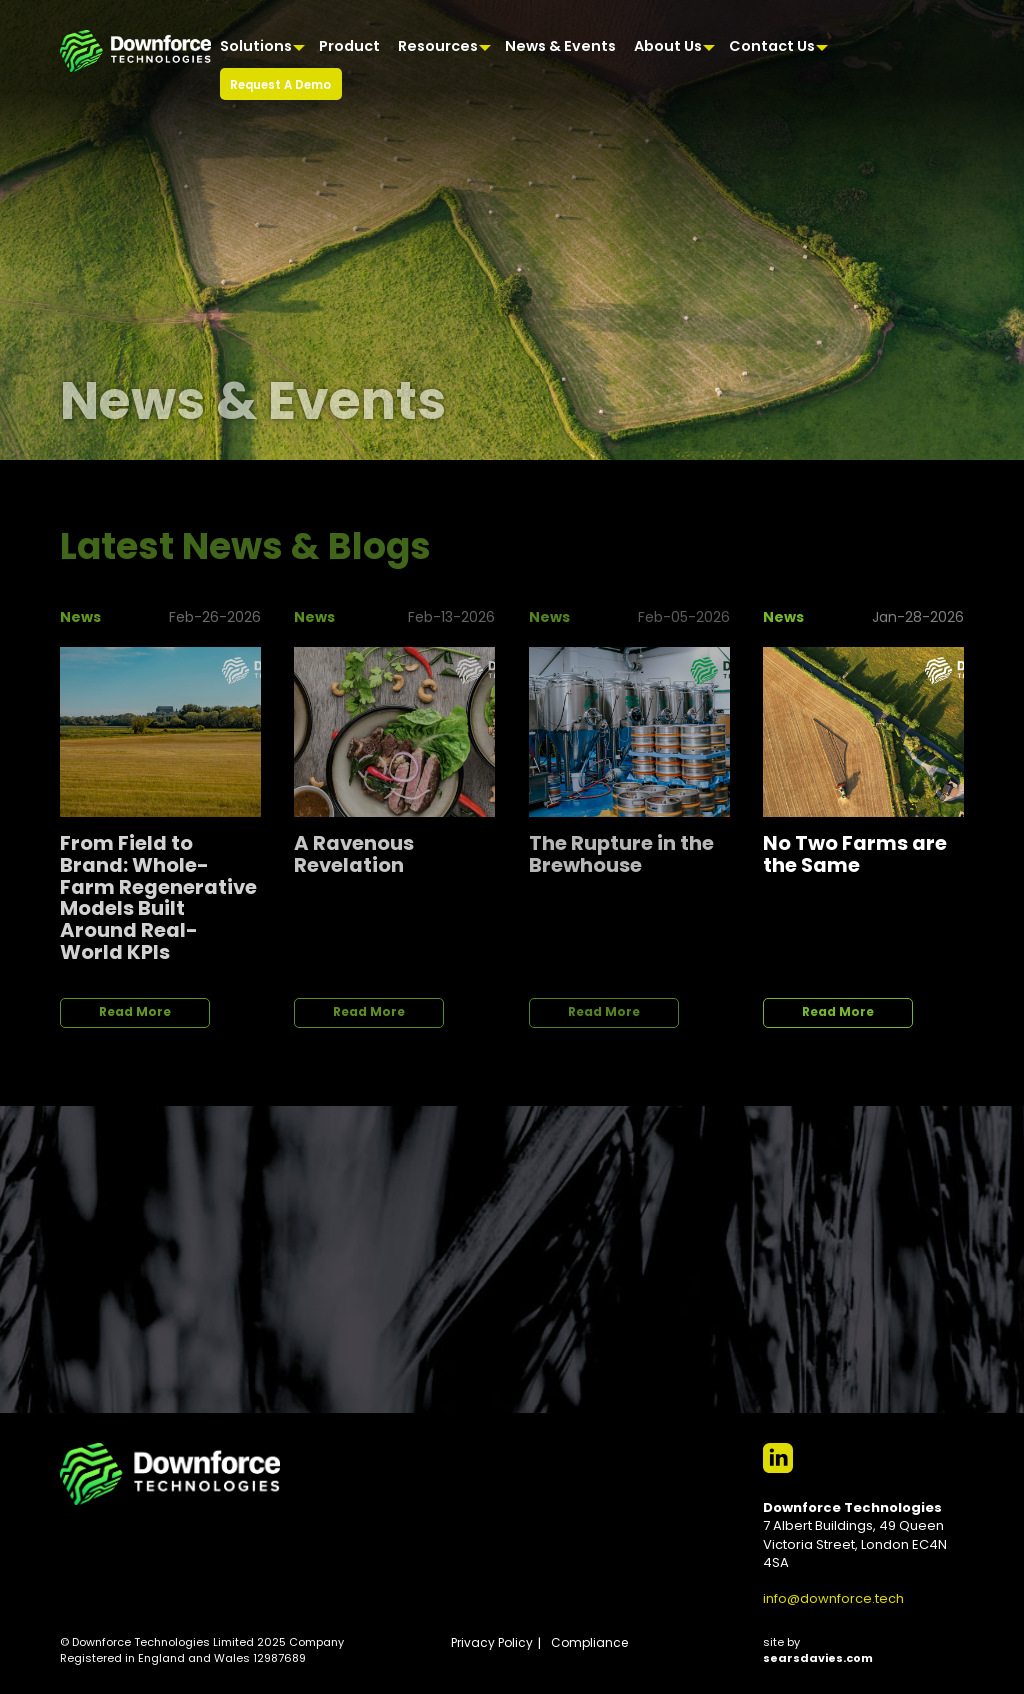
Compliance (589, 1644)
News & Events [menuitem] (560, 47)
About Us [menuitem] (668, 47)
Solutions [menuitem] (256, 47)
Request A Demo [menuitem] (280, 86)
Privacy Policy (492, 1644)
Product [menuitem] (349, 47)
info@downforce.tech (833, 1599)
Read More (135, 1013)
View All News (889, 536)
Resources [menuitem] (438, 47)
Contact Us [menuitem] (772, 47)
